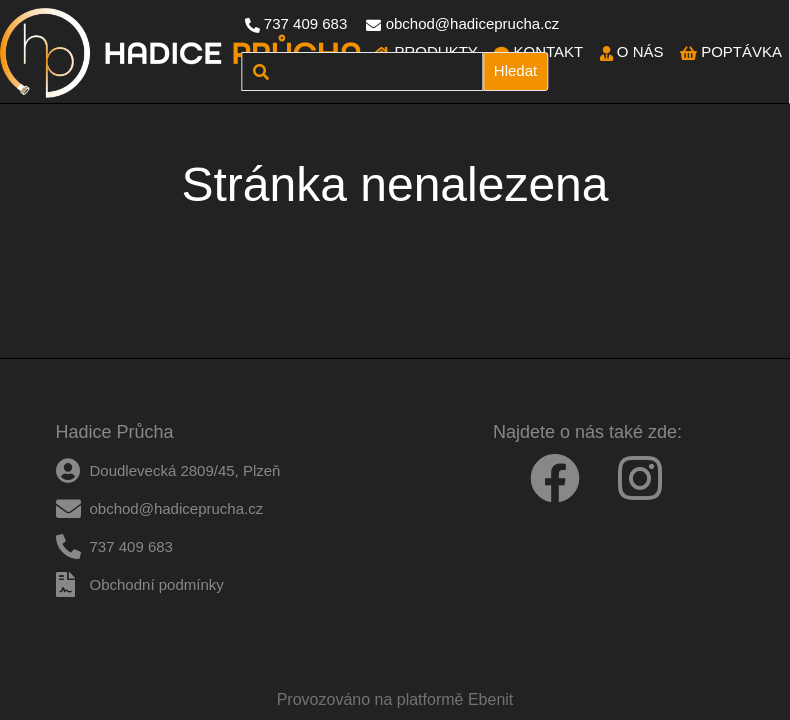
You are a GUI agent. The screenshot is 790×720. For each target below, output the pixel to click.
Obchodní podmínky (157, 584)
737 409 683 (305, 23)
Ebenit (490, 699)
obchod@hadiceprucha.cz (473, 23)
